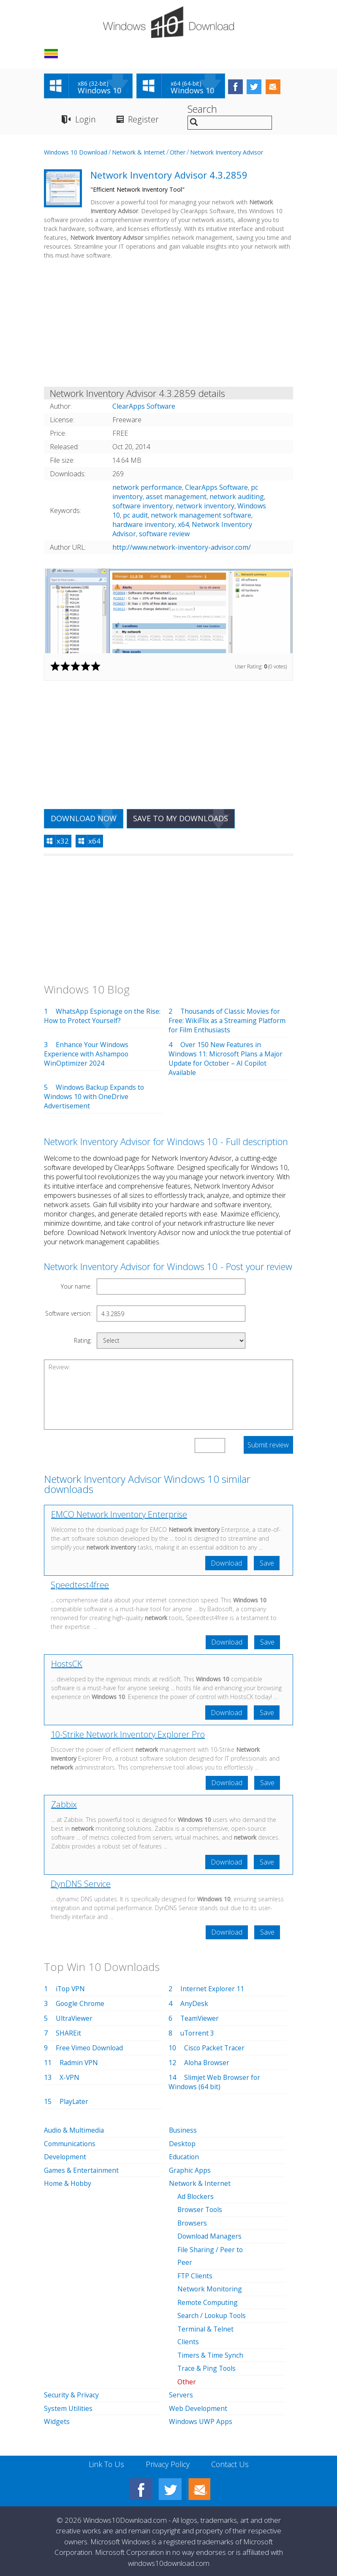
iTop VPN (71, 1990)
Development (65, 2158)
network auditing (236, 497)
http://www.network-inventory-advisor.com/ (181, 548)
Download (225, 1564)
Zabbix (64, 1806)
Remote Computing (208, 2301)
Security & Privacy (72, 2392)
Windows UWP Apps (201, 2419)
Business (183, 2132)
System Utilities (68, 2405)
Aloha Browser (207, 2064)
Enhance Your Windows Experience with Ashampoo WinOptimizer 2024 (87, 1055)
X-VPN (70, 2079)
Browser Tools (200, 2210)
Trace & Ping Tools (207, 2366)
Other (177, 153)
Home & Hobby (68, 2184)
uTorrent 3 (197, 2035)
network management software (201, 516)
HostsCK (66, 1665)
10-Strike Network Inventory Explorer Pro (128, 1735)
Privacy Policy (167, 2461)
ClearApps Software (216, 488)
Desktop (182, 2145)
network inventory (205, 506)
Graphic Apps (190, 2171)
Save (266, 1564)
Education (184, 2158)
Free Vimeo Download (90, 2050)
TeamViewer (200, 2020)
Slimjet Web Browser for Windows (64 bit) (214, 2084)
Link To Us (105, 2461)
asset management (176, 497)
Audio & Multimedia (75, 2132)
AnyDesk (194, 2005)
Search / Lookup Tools (213, 2314)
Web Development (198, 2405)
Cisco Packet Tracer (215, 2050)
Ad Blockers (196, 2197)
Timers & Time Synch (210, 2353)
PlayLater (75, 2103)
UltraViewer (74, 2020)
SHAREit (68, 2035)
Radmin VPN (79, 2064)
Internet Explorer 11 (212, 1990)
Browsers (192, 2223)
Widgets (57, 2419)
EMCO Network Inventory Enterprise (119, 1515)
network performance (147, 488)
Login (85, 119)
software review (164, 534)
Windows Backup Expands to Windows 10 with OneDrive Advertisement (95, 1097)
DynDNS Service (81, 1885)
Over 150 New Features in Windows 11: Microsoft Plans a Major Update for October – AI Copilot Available (226, 1059)
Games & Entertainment (82, 2171)
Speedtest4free (80, 1585)
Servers (181, 2392)
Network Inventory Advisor (226, 153)
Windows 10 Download (75, 153)
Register (143, 119)
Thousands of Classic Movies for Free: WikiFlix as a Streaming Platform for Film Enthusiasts (225, 1021)
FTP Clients (195, 2275)
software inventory (142, 506)
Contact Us (231, 2461)
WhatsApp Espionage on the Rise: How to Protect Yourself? (103, 1016)
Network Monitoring (210, 2288)
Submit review (268, 1445)
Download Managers (210, 2236)
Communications (70, 2145)
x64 (183, 525)
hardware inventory (143, 525)
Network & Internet (138, 153)
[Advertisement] (168, 325)
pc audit (135, 516)
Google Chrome (81, 2005)
